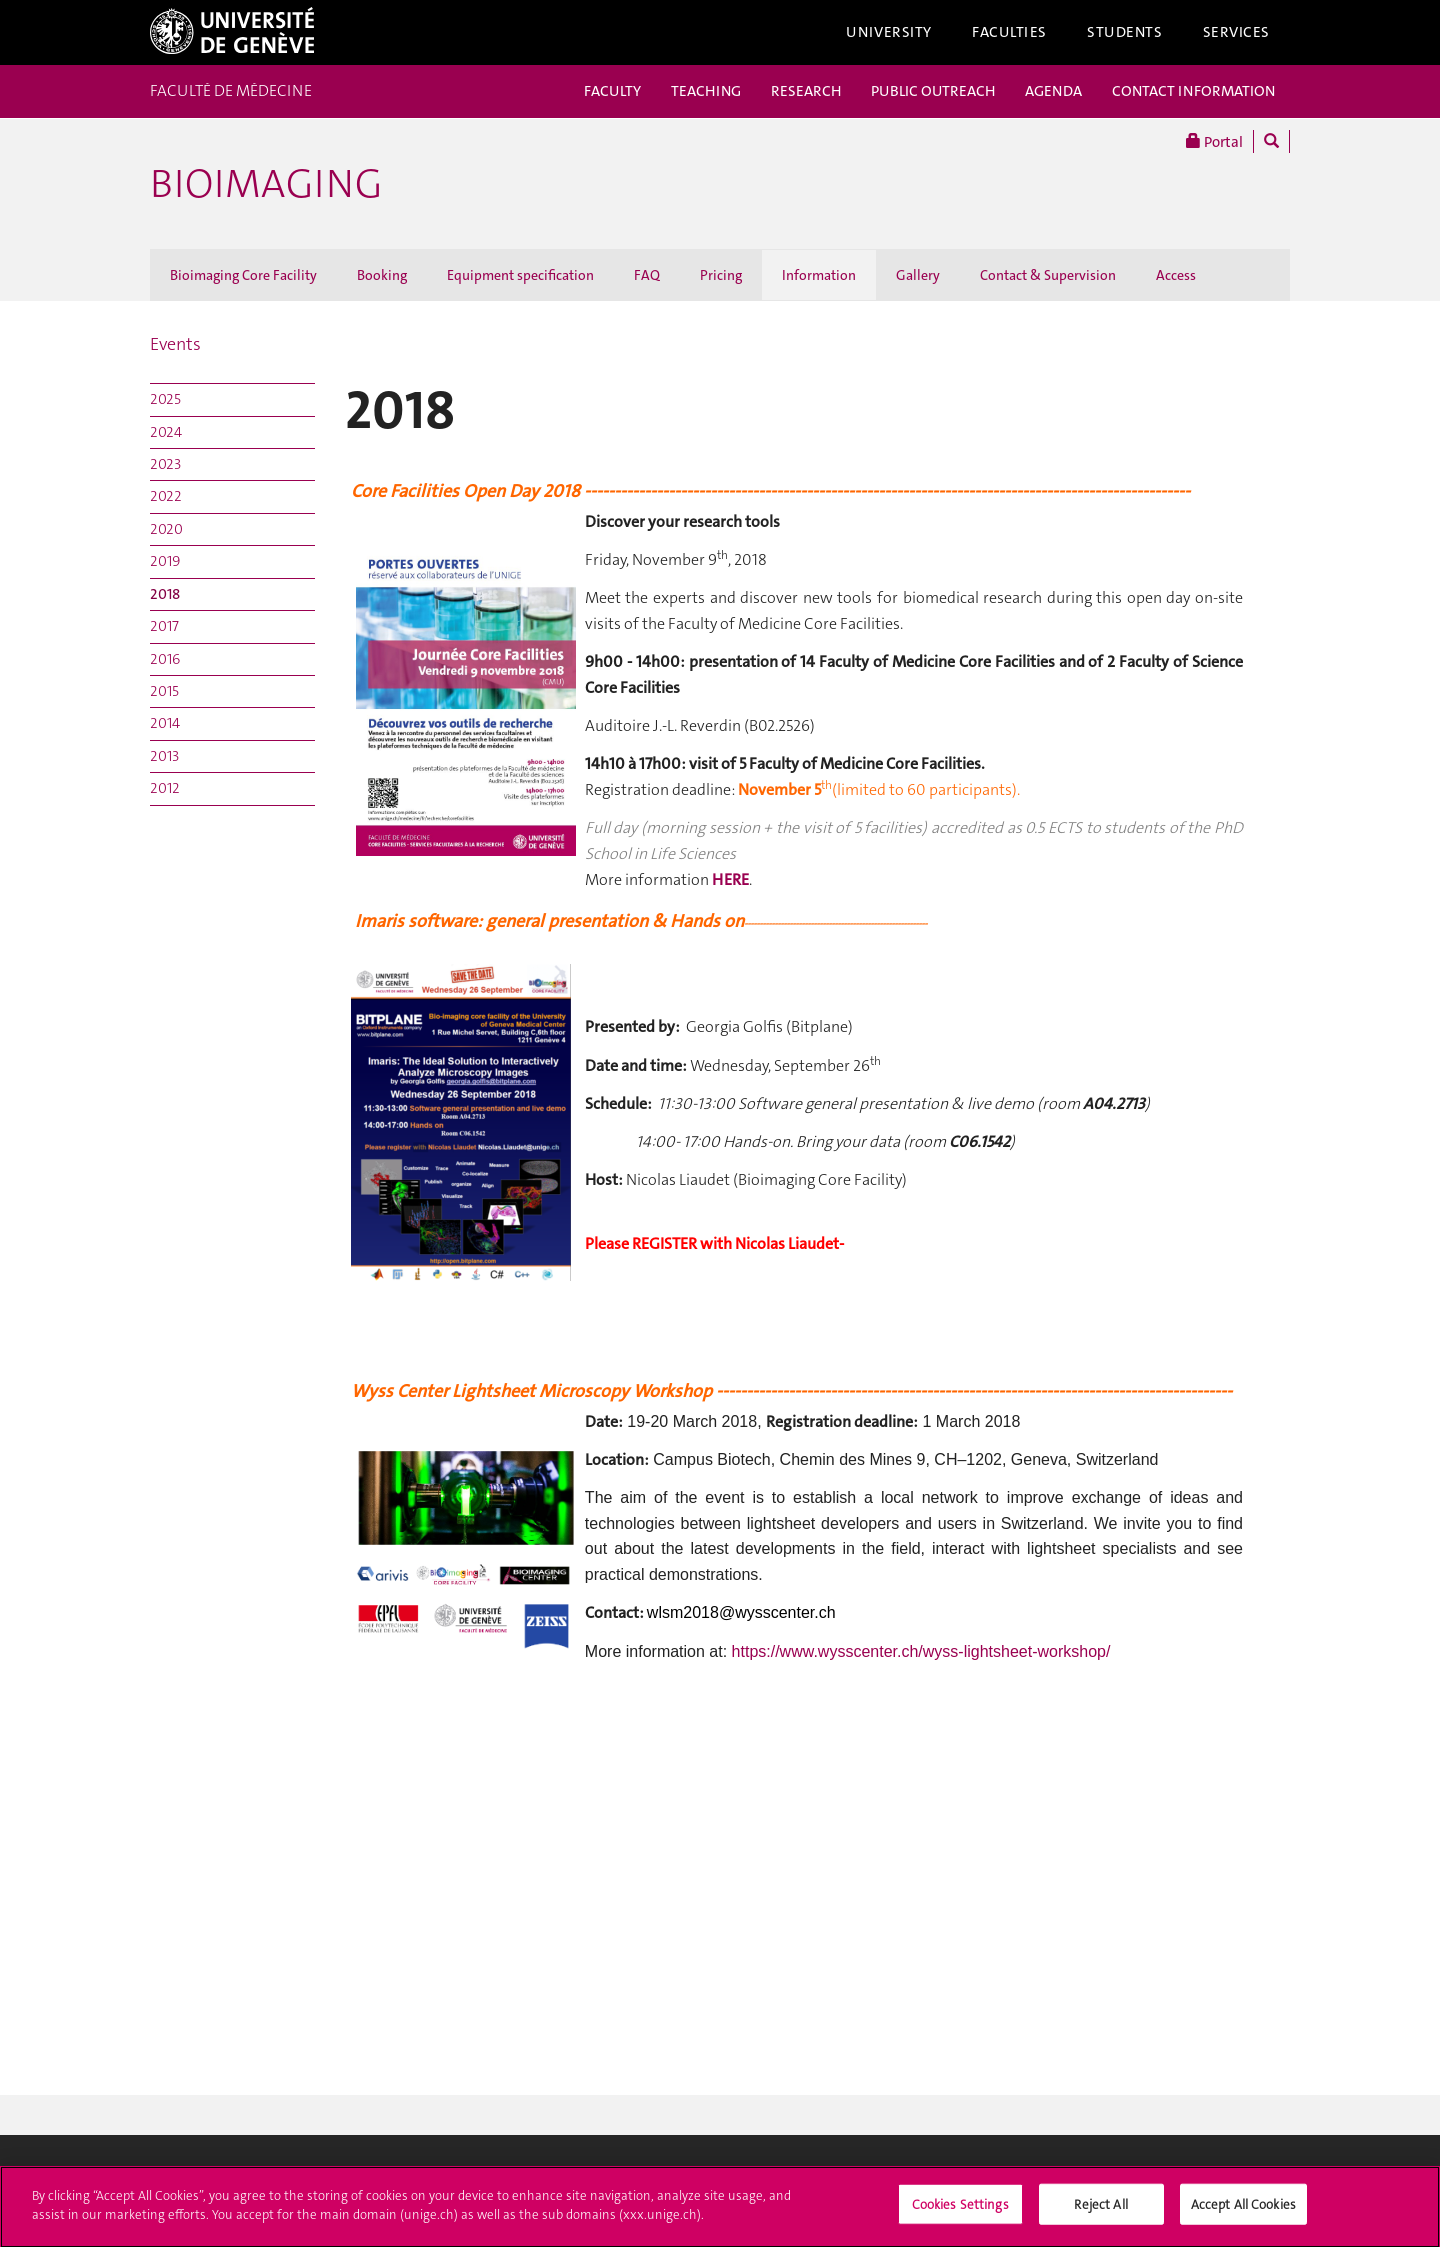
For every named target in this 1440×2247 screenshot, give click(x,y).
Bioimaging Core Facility (243, 275)
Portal (1214, 141)
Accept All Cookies (1243, 2210)
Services (1237, 32)
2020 (166, 529)
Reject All (1100, 2210)
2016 (165, 659)
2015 (164, 691)
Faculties (1009, 32)
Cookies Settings (960, 2210)
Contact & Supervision (1048, 275)
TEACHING (706, 91)
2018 (165, 594)
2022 (166, 496)
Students (1125, 32)
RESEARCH (806, 91)
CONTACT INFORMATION (1193, 91)
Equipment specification (520, 275)
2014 (165, 723)
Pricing (721, 275)
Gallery (918, 275)
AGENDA (1053, 91)
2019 (165, 561)
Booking (382, 275)
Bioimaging (266, 184)
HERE (730, 879)
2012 (165, 788)
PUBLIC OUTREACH (933, 91)
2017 (164, 626)
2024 (166, 432)
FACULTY (612, 91)
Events (175, 344)
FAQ (647, 275)
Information (819, 275)
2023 (165, 464)
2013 (164, 756)
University (889, 32)
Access (1176, 275)
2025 (165, 399)
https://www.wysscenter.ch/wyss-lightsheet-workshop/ (921, 1651)
